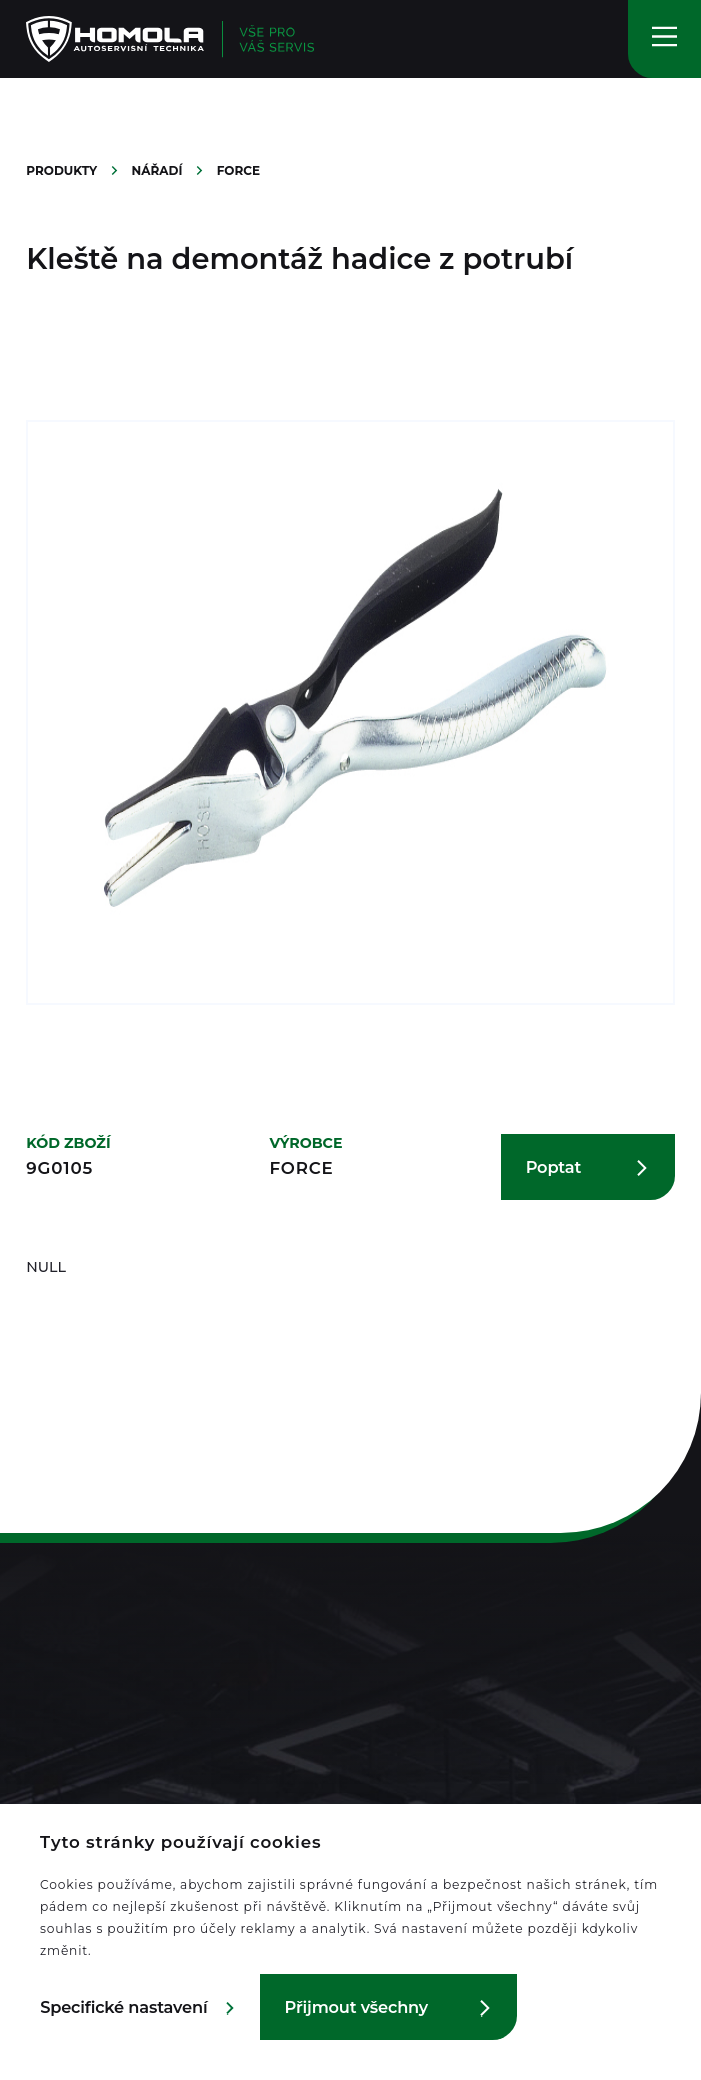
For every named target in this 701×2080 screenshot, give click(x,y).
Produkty (63, 170)
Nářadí (159, 170)
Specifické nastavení (123, 2007)
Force (238, 170)
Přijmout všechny (357, 2007)
